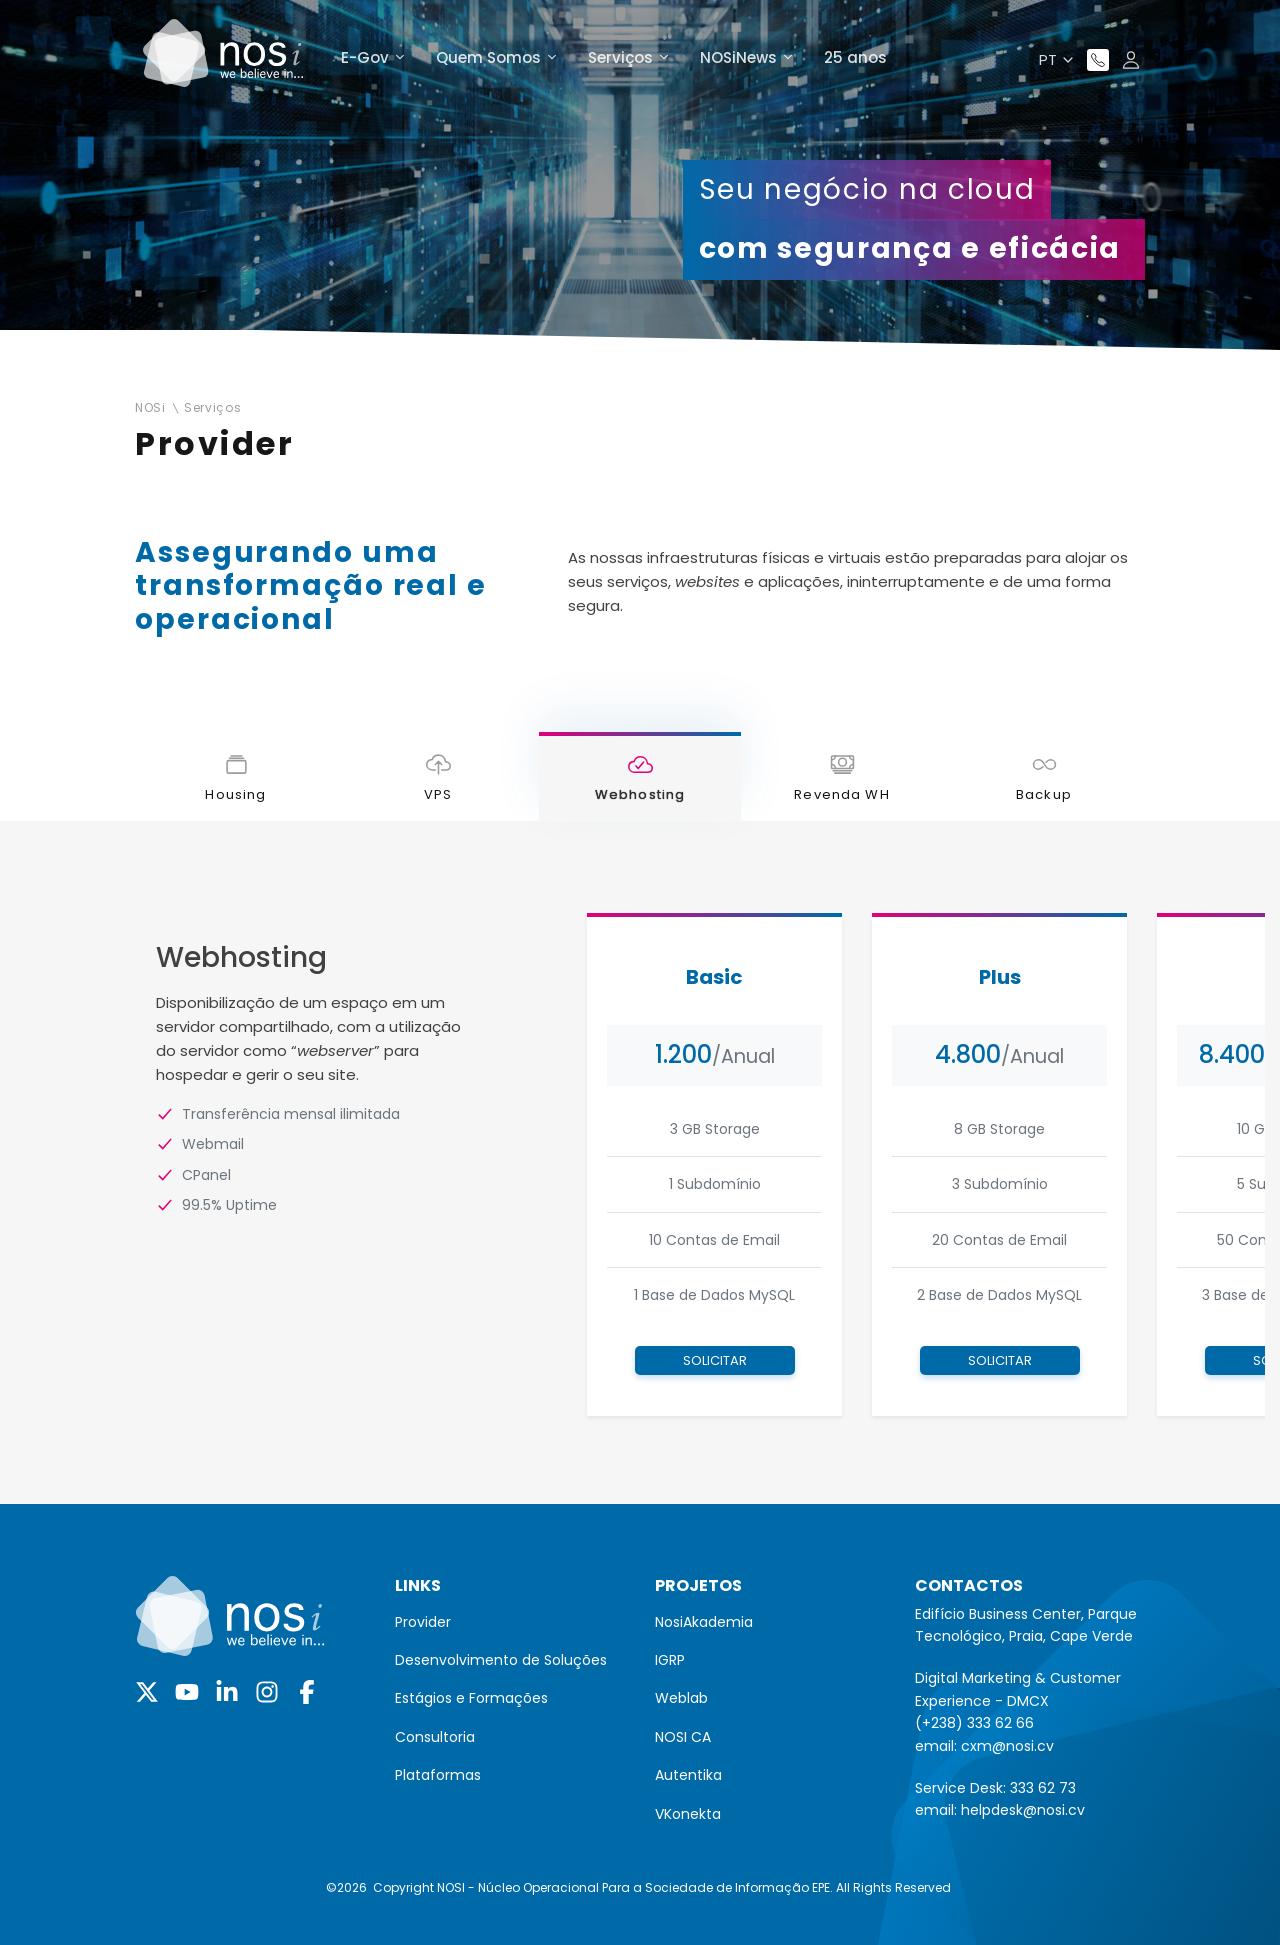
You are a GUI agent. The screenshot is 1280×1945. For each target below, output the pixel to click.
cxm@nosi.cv (1007, 1746)
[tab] (236, 777)
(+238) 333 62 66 (974, 1723)
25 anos (855, 57)
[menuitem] (510, 1622)
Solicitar (715, 1360)
